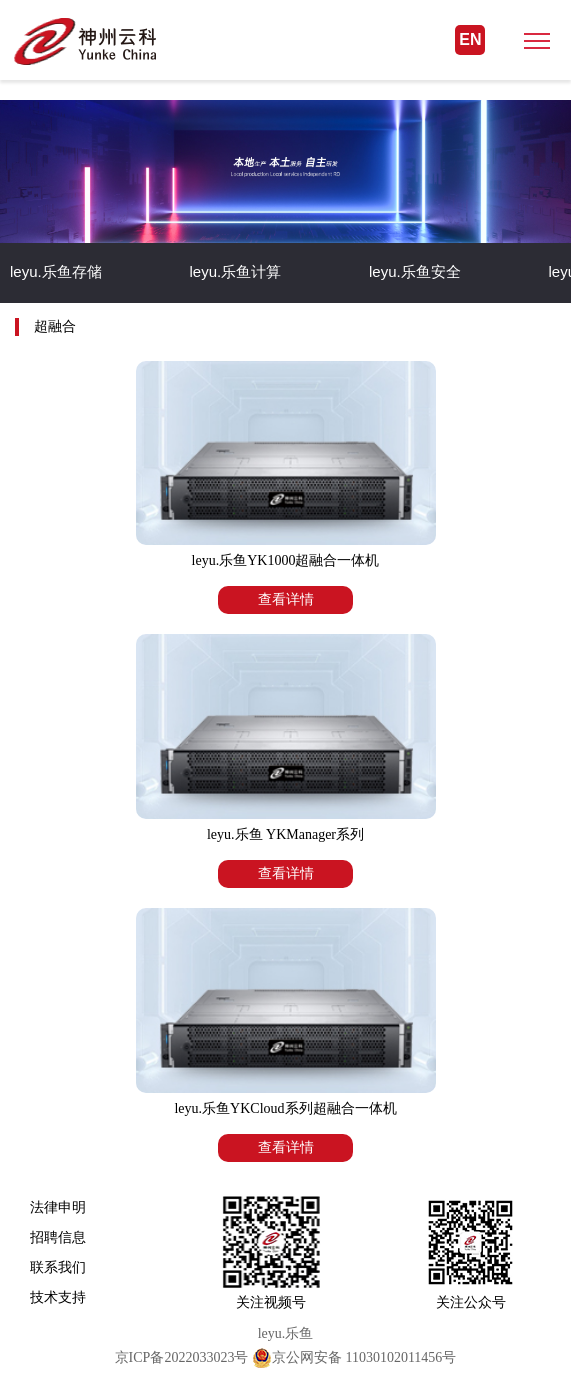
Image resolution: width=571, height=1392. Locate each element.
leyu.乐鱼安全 (415, 271)
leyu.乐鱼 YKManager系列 (285, 834)
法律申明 (58, 1207)
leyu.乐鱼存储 (56, 271)
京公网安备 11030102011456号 (354, 1357)
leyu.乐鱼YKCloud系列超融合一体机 (285, 1108)
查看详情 (286, 599)
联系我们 (58, 1267)
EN (470, 39)
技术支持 (58, 1297)
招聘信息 (58, 1237)
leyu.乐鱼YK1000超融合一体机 (286, 560)
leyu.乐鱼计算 (236, 271)
